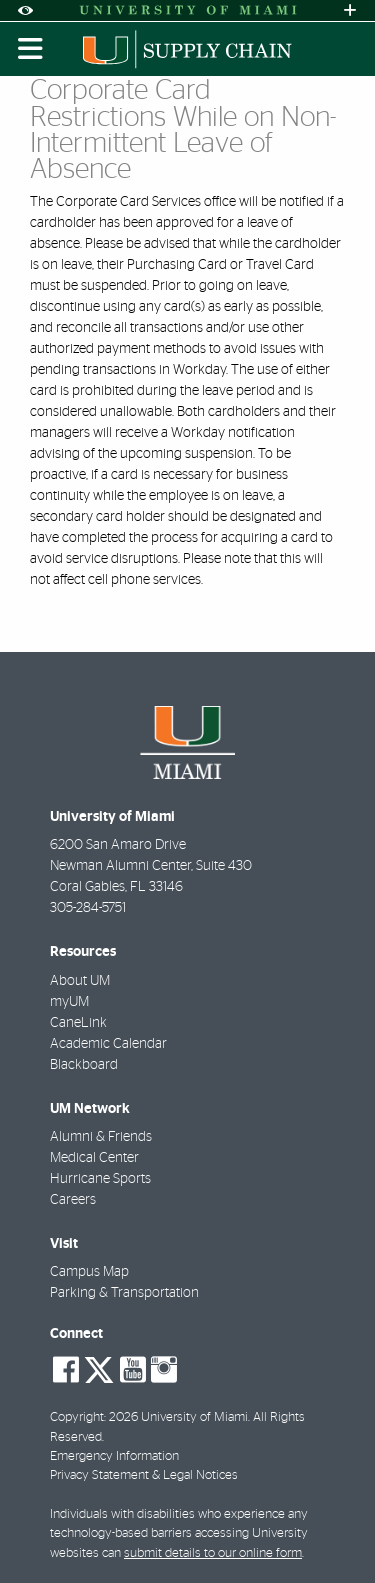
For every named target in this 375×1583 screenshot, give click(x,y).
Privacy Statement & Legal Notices (144, 1475)
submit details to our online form (213, 1553)
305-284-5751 (88, 908)
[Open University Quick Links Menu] (350, 10)
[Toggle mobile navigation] (31, 49)
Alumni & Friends (101, 1137)
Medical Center (94, 1158)
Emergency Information (114, 1456)
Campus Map (89, 1272)
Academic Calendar (108, 1044)
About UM (80, 981)
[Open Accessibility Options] (25, 10)
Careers (73, 1200)
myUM (69, 1002)
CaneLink (78, 1023)
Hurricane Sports (100, 1179)
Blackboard (84, 1065)
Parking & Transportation (124, 1293)
